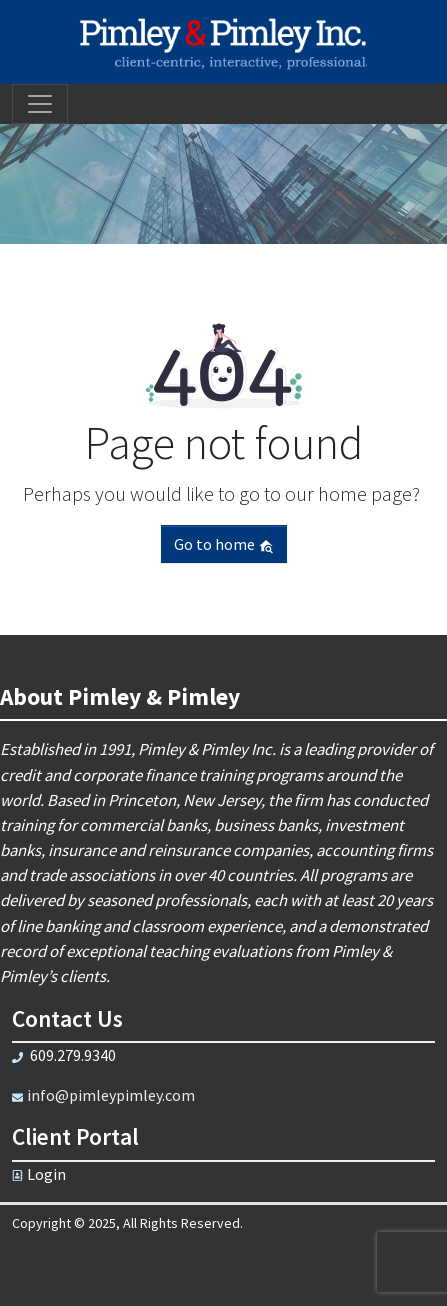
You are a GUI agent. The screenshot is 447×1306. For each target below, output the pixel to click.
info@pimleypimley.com (111, 1095)
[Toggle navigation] (40, 104)
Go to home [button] (224, 544)
